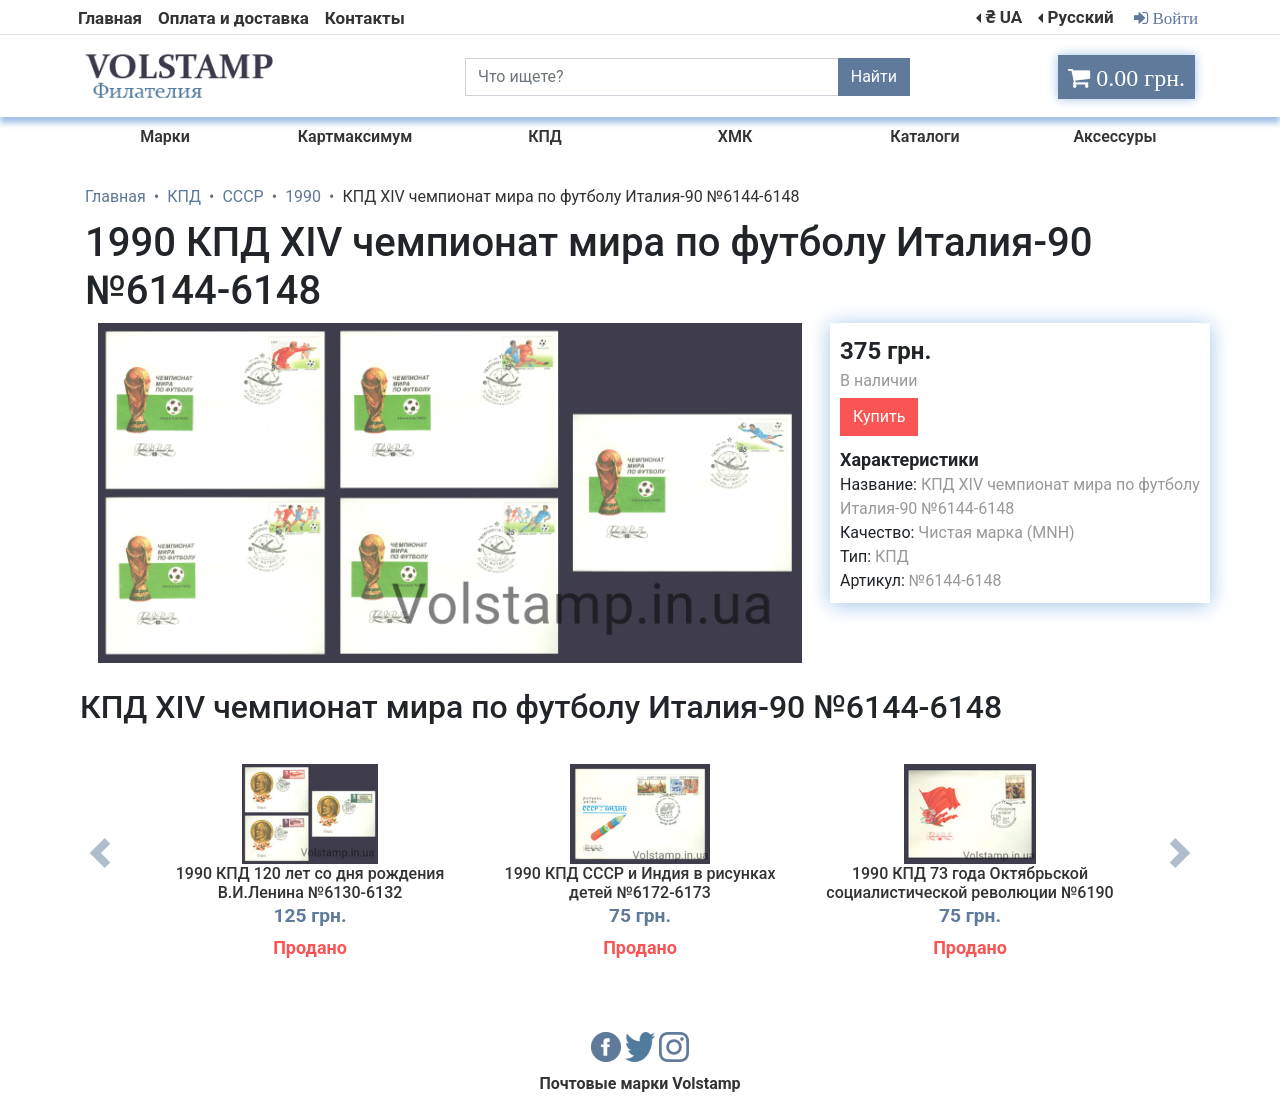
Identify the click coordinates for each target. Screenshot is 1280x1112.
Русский (1080, 17)
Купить (879, 416)
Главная (110, 18)
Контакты (365, 18)
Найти (874, 76)
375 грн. (885, 351)
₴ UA (1004, 17)
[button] (797, 341)
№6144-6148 (955, 580)
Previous (100, 868)
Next (1180, 868)
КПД (892, 556)
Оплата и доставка (233, 18)
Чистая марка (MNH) (996, 532)
